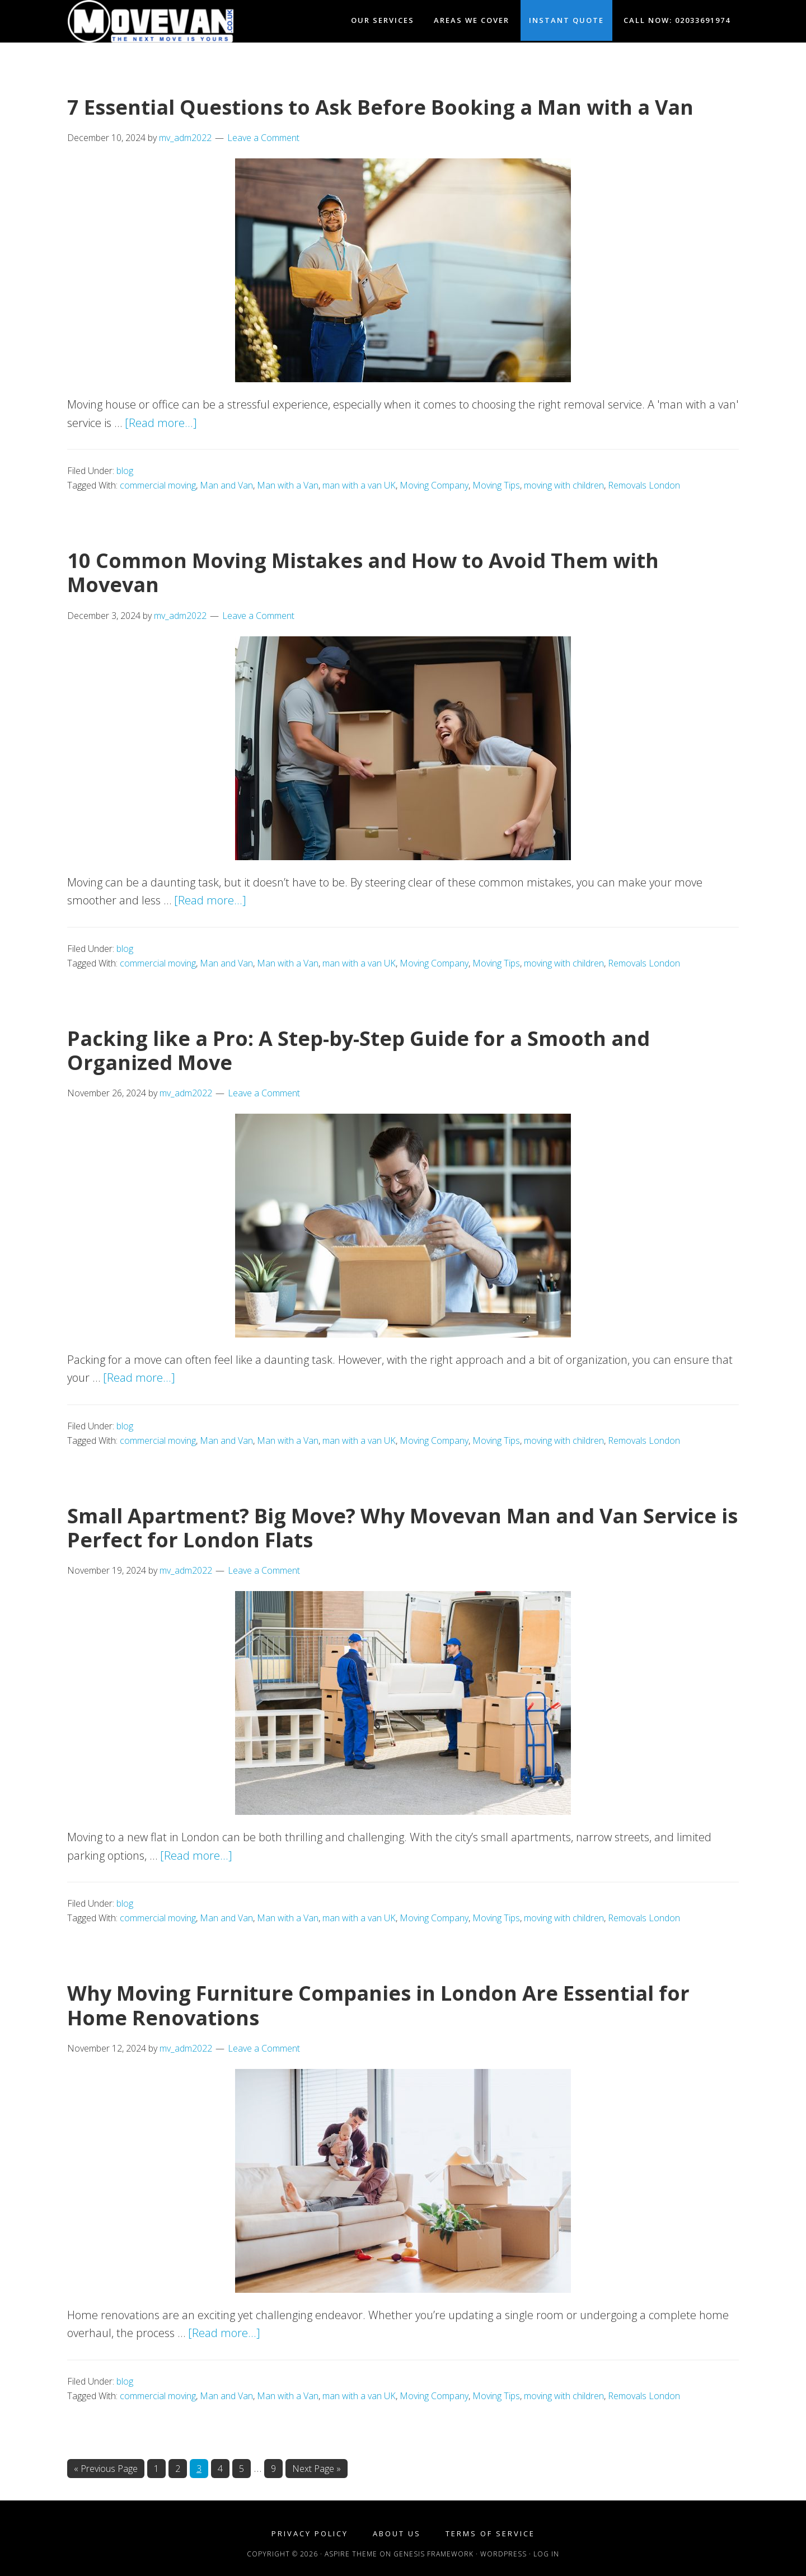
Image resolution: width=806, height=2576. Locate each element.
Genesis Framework (433, 2554)
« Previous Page (106, 2469)
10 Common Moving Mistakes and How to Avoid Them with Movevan (363, 572)
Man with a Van (287, 485)
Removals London (644, 485)
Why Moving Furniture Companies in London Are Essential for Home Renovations (378, 2005)
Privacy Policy (309, 2533)
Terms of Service (490, 2533)
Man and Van (226, 485)
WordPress (503, 2554)
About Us (397, 2533)
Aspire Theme (351, 2554)
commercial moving (158, 485)
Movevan (168, 21)
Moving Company (434, 485)
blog (124, 470)
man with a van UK (359, 485)
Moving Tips (496, 485)
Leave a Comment (263, 138)
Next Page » (316, 2469)
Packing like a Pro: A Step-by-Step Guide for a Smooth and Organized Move (358, 1050)
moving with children (564, 485)
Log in (546, 2554)
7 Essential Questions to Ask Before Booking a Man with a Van (380, 107)
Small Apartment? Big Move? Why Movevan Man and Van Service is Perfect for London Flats (402, 1528)
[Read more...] (161, 422)
